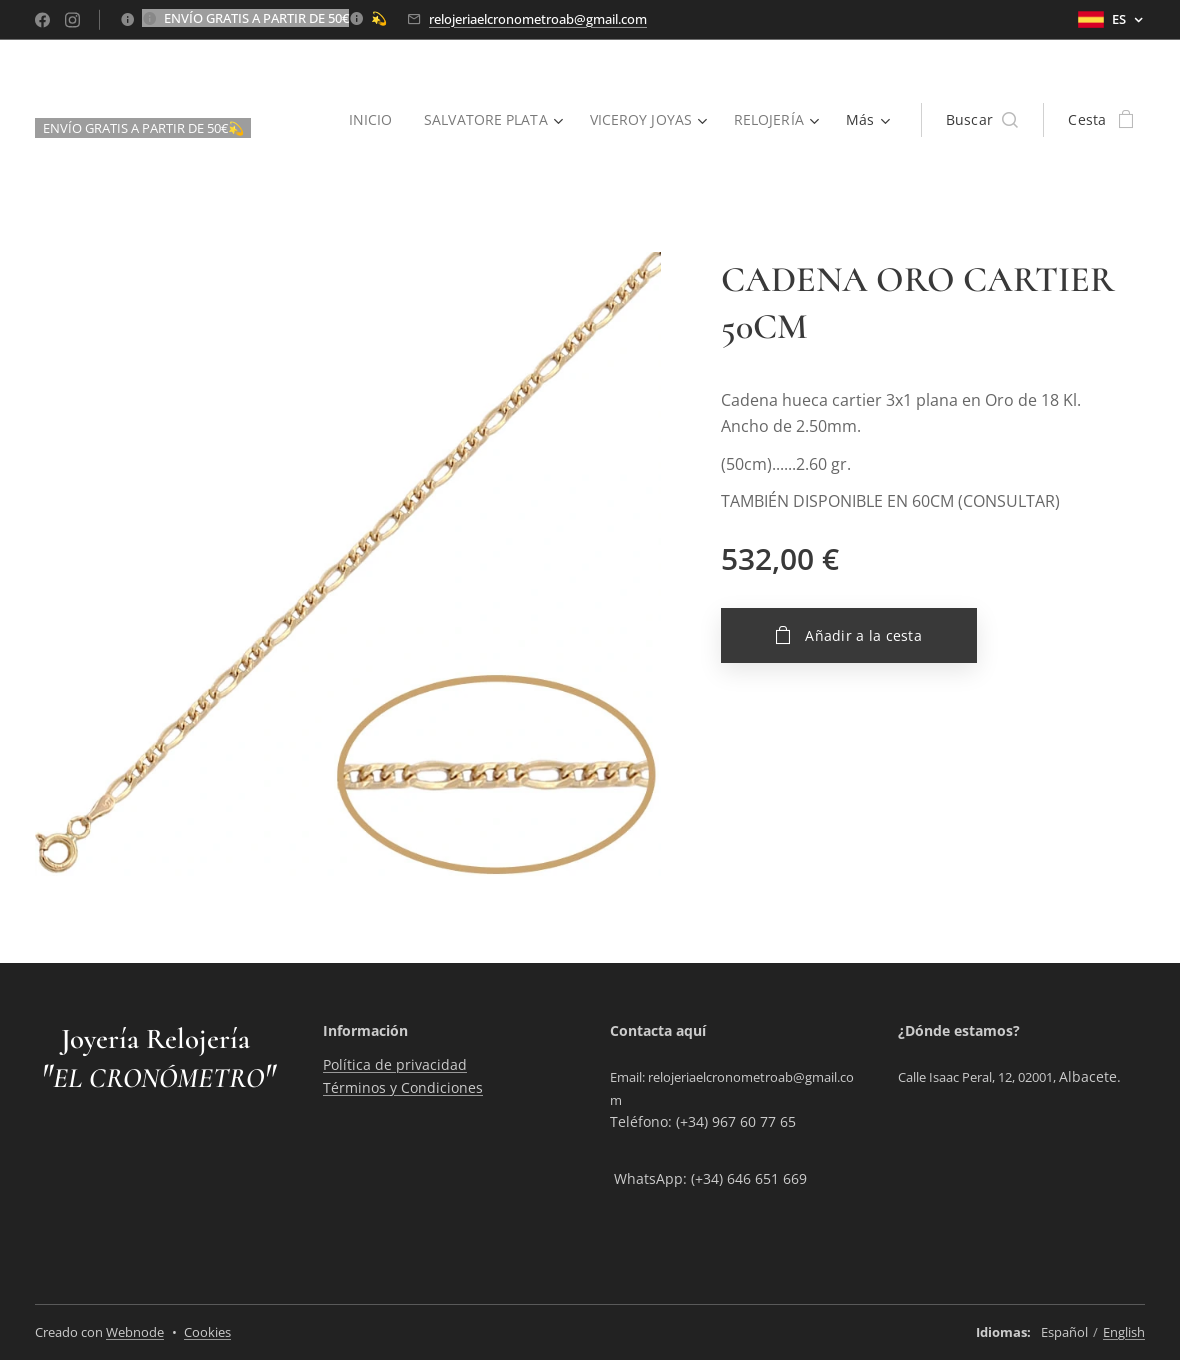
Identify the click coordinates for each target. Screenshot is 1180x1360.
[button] (982, 120)
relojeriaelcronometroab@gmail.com (538, 19)
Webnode (135, 1332)
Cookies (207, 1332)
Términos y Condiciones (403, 1087)
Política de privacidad (395, 1065)
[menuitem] (369, 120)
